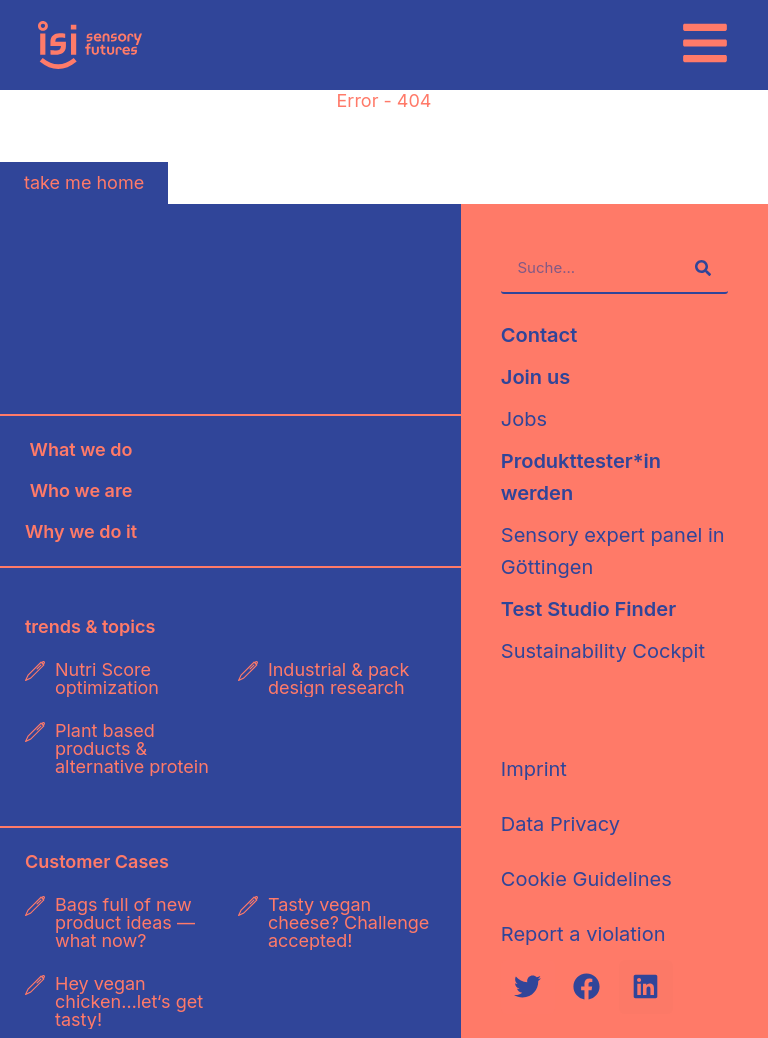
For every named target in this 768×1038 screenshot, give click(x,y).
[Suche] (703, 268)
